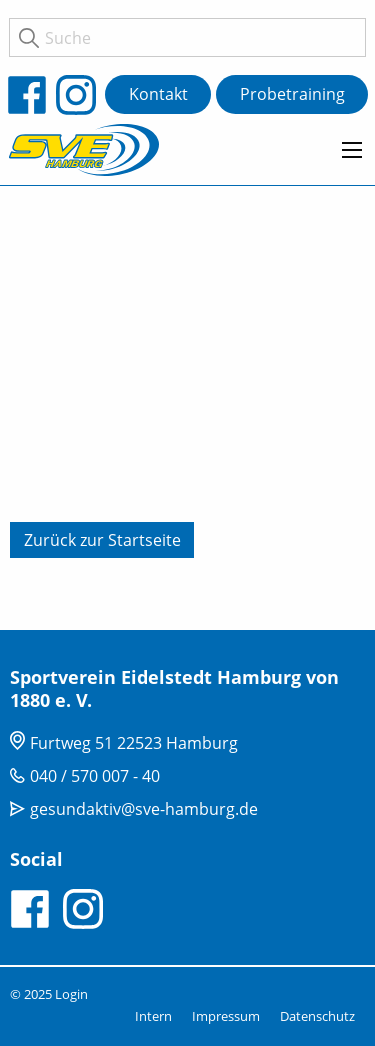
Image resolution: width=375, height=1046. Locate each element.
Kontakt (158, 94)
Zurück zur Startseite (102, 540)
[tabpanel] (187, 405)
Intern (153, 1016)
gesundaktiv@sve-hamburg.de (144, 809)
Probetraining (292, 94)
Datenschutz (317, 1016)
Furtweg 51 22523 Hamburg (134, 743)
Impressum (226, 1016)
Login (71, 994)
